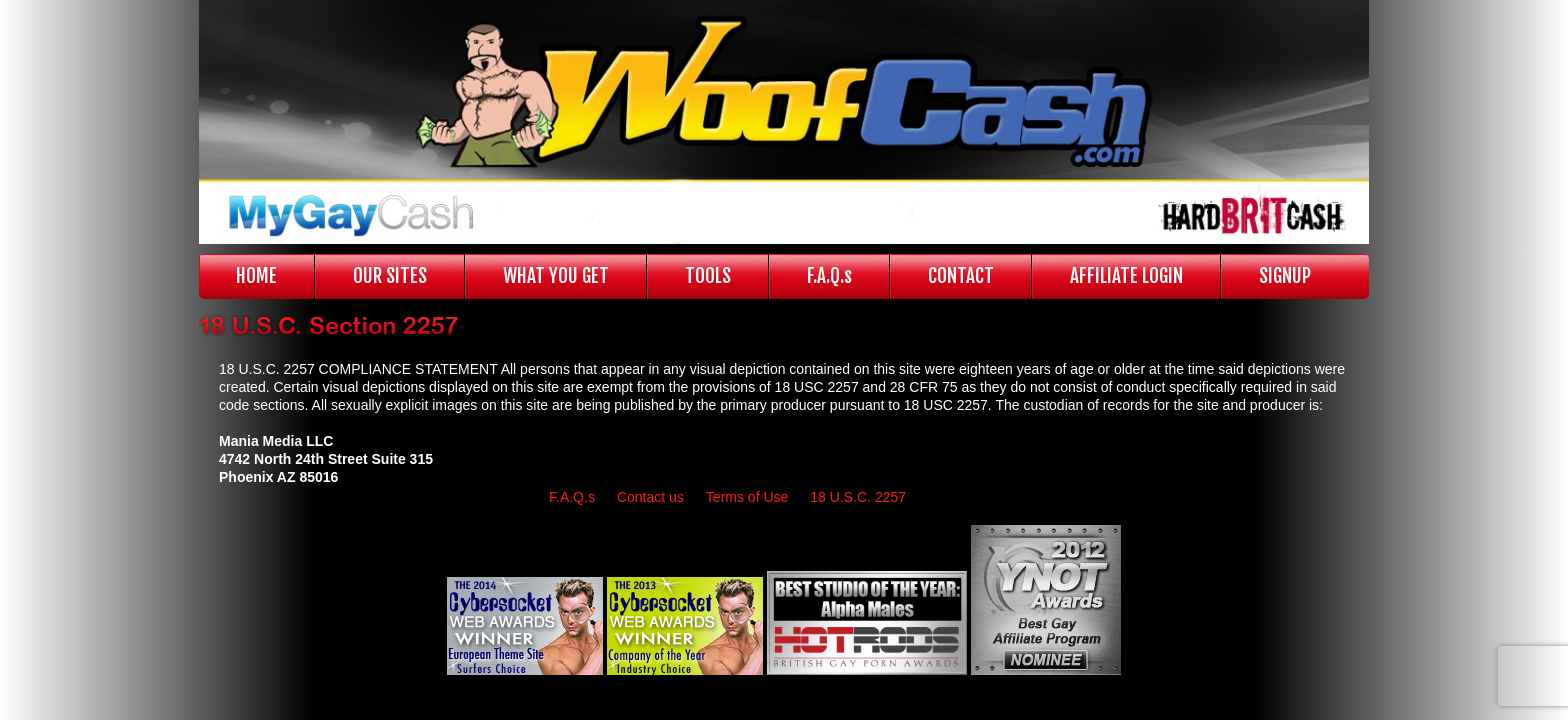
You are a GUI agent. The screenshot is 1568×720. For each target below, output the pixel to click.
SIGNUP (1285, 276)
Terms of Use (747, 497)
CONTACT (961, 276)
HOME (256, 276)
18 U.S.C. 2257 (858, 497)
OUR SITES (390, 276)
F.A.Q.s (829, 276)
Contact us (650, 497)
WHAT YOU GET (556, 276)
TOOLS (708, 276)
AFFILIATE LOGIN (1126, 276)
